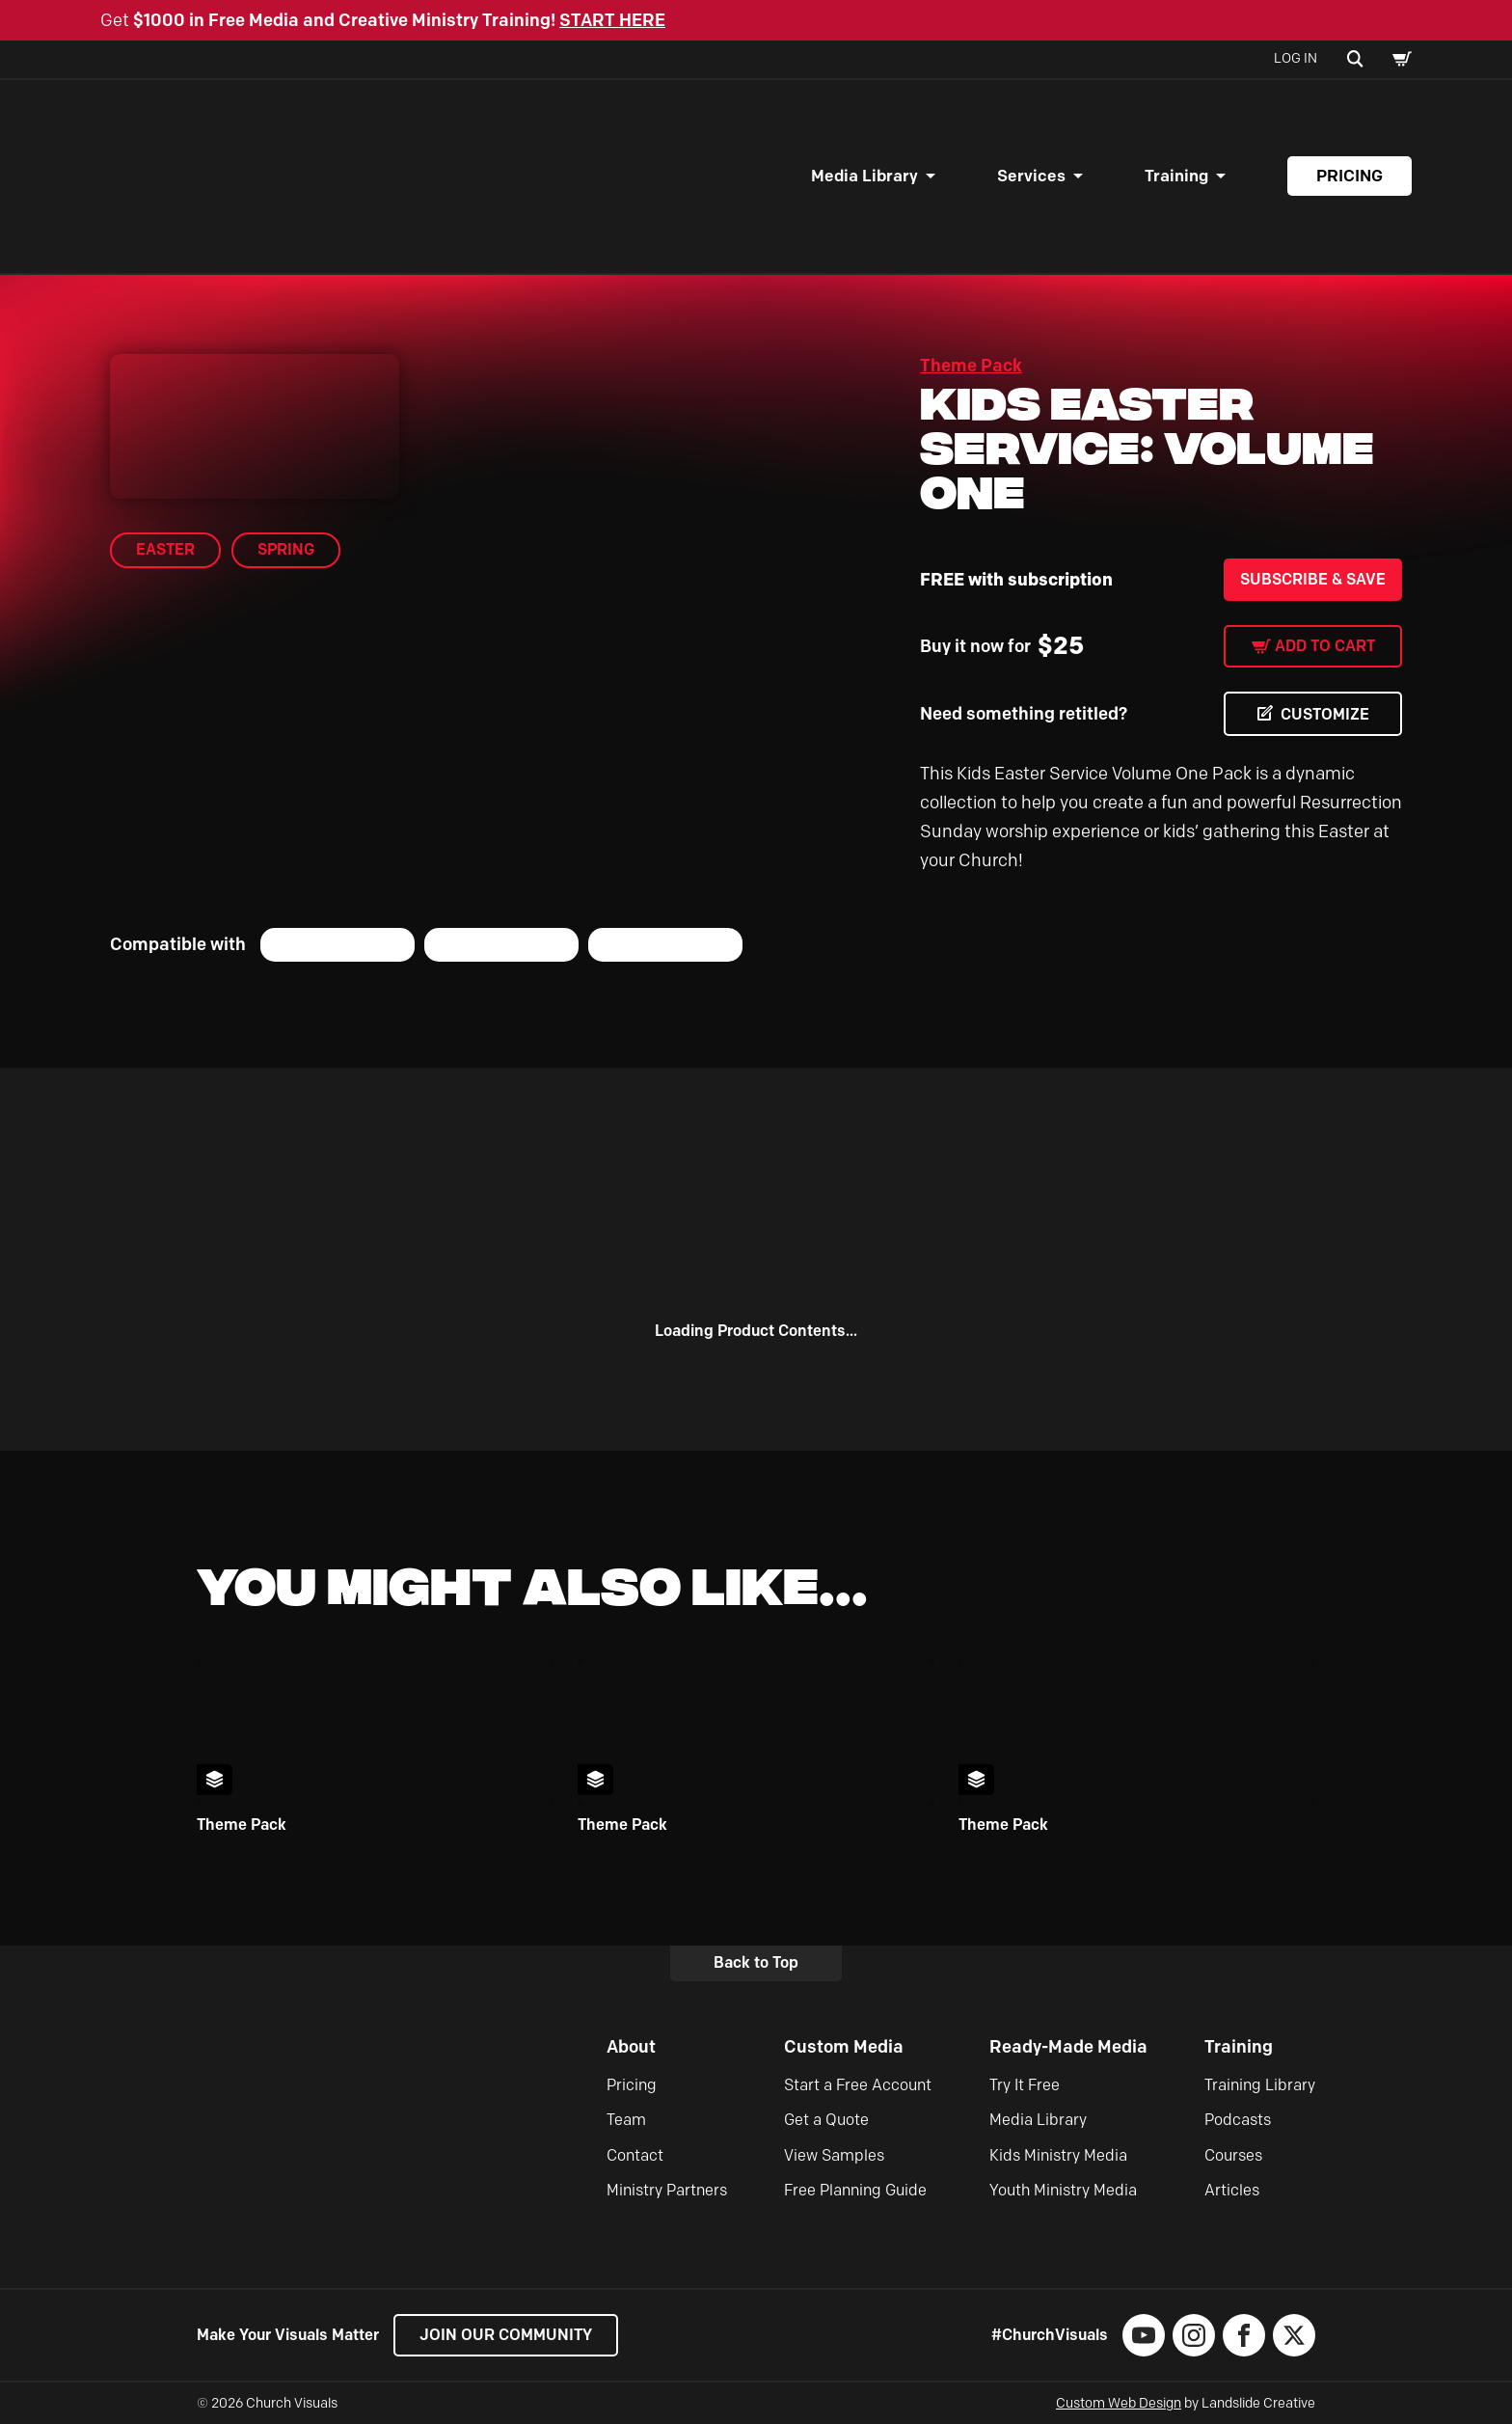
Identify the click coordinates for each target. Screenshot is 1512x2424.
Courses (1233, 2155)
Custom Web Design (1118, 2403)
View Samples (834, 2155)
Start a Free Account (858, 2085)
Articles (1231, 2190)
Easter (165, 549)
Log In (1295, 58)
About (631, 2046)
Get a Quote (826, 2120)
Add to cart (1325, 646)
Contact (635, 2155)
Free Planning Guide (855, 2190)
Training (1176, 175)
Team (626, 2120)
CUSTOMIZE (1325, 714)
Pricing (1349, 175)
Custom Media (844, 2046)
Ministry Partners (667, 2190)
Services (1031, 175)
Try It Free (1024, 2085)
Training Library (1259, 2085)
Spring (285, 549)
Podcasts (1237, 2120)
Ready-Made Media (1068, 2046)
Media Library (864, 175)
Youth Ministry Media (1063, 2190)
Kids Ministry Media (1058, 2155)
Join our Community (505, 2335)
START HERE (612, 20)
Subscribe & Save (1313, 579)
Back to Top (756, 1962)
